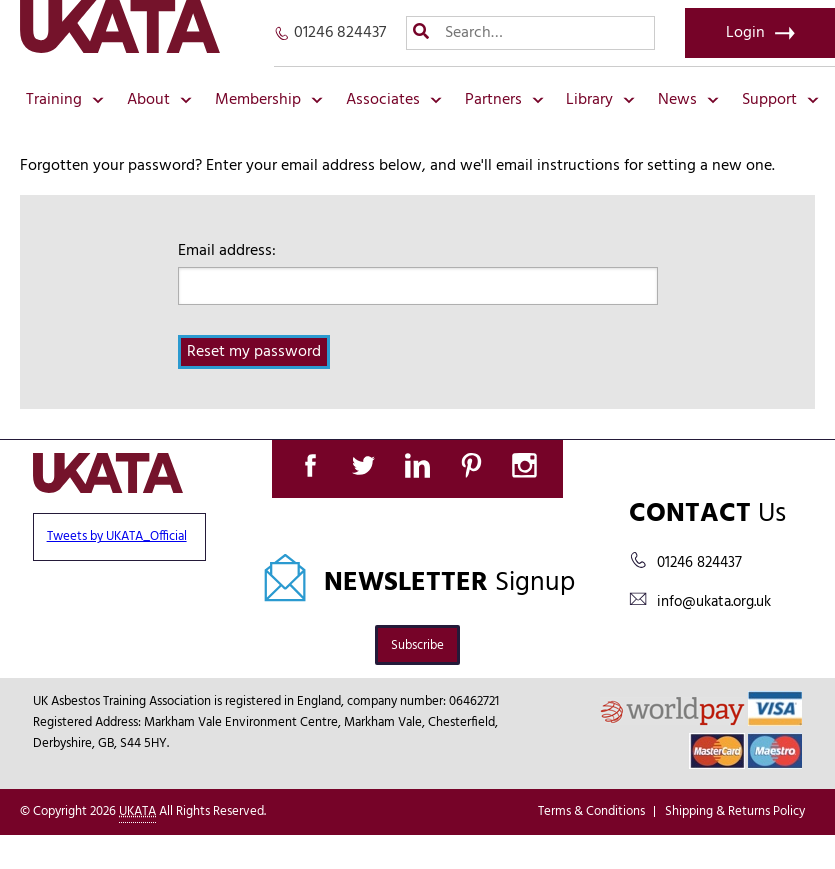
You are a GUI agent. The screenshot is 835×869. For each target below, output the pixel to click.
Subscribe (417, 645)
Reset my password (254, 352)
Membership (269, 100)
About (159, 100)
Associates (394, 100)
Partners (504, 100)
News (688, 100)
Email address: (227, 251)
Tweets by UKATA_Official (117, 536)
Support (780, 100)
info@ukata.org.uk (714, 602)
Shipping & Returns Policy (735, 811)
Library (600, 100)
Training (65, 100)
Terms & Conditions (591, 811)
